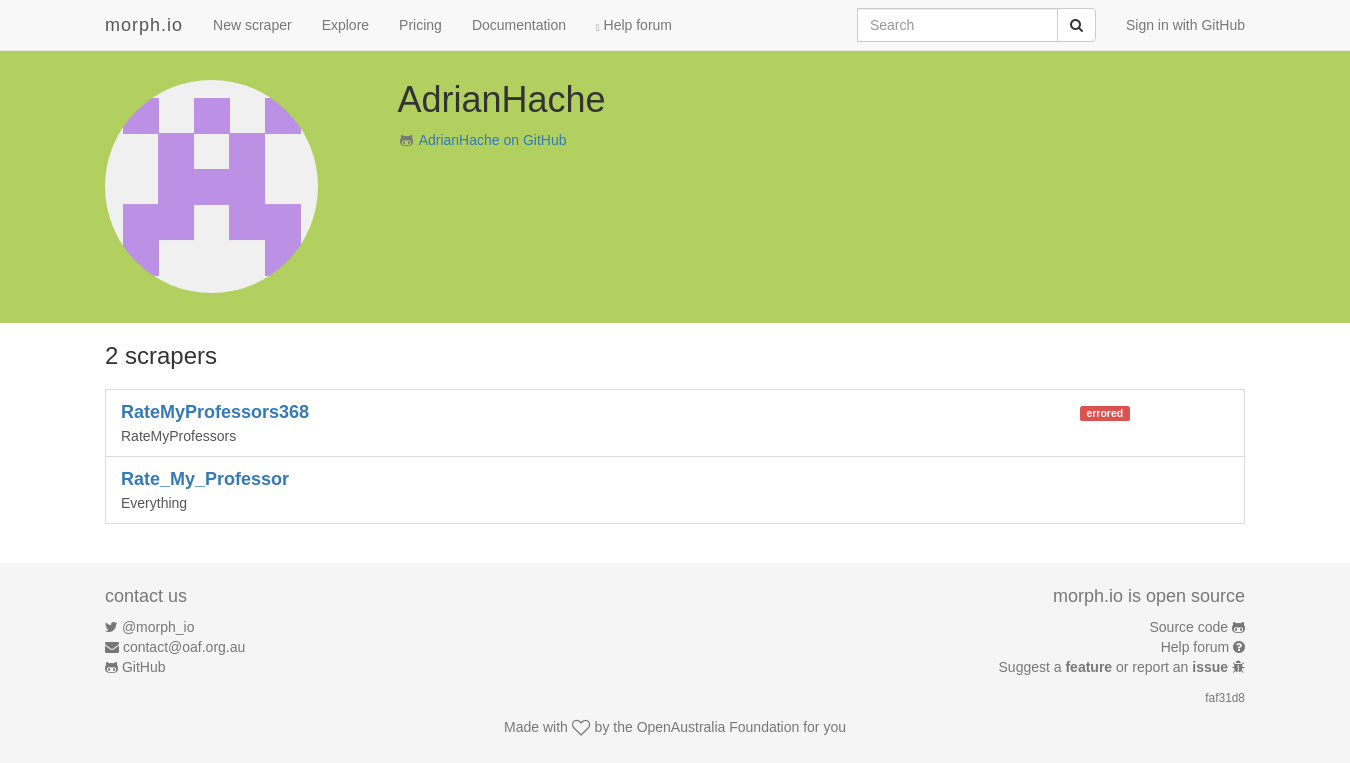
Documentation (519, 25)
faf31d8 (1225, 698)
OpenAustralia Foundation (718, 727)
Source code (1189, 627)
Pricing (420, 25)
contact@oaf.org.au (184, 647)
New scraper (252, 25)
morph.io (144, 25)
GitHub (144, 667)
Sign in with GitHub (1185, 25)
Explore (345, 25)
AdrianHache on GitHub (493, 140)
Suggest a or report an (1115, 667)
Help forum (634, 25)
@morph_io (158, 627)
